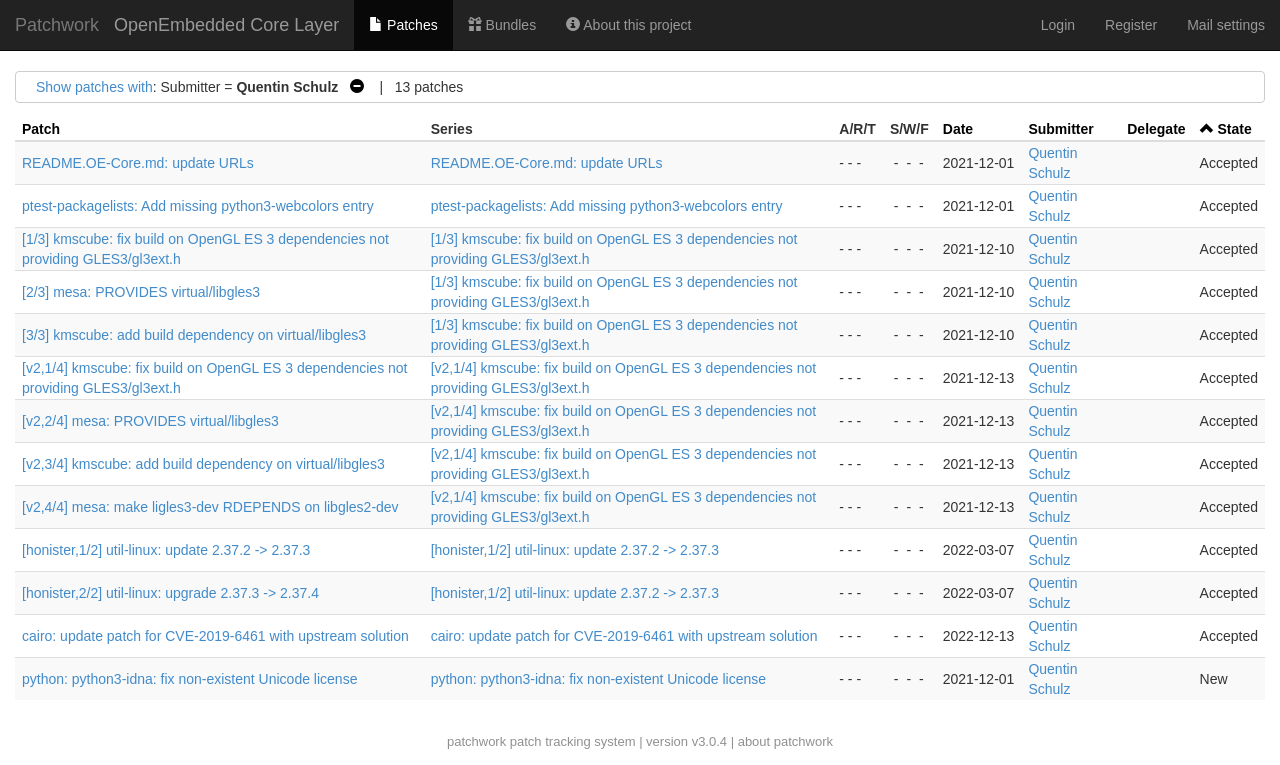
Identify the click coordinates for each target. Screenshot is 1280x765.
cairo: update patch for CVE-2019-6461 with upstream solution (215, 636)
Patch (41, 129)
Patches (403, 25)
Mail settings (1226, 25)
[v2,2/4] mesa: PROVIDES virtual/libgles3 (150, 421)
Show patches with (94, 87)
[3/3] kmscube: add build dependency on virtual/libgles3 (194, 335)
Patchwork (57, 25)
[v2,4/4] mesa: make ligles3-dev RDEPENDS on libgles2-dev (210, 507)
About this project (628, 25)
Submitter (1060, 129)
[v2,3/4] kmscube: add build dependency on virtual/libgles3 (203, 464)
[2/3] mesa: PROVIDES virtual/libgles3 (141, 292)
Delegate (1156, 129)
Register (1131, 25)
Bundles (502, 25)
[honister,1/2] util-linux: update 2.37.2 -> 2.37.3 (166, 550)
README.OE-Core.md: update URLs (138, 163)
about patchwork (785, 741)
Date (958, 129)
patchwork (476, 741)
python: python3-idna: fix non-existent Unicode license (189, 679)
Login (1058, 25)
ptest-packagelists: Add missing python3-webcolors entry (198, 206)
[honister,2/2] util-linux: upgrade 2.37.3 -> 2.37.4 (170, 593)
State (1234, 129)
